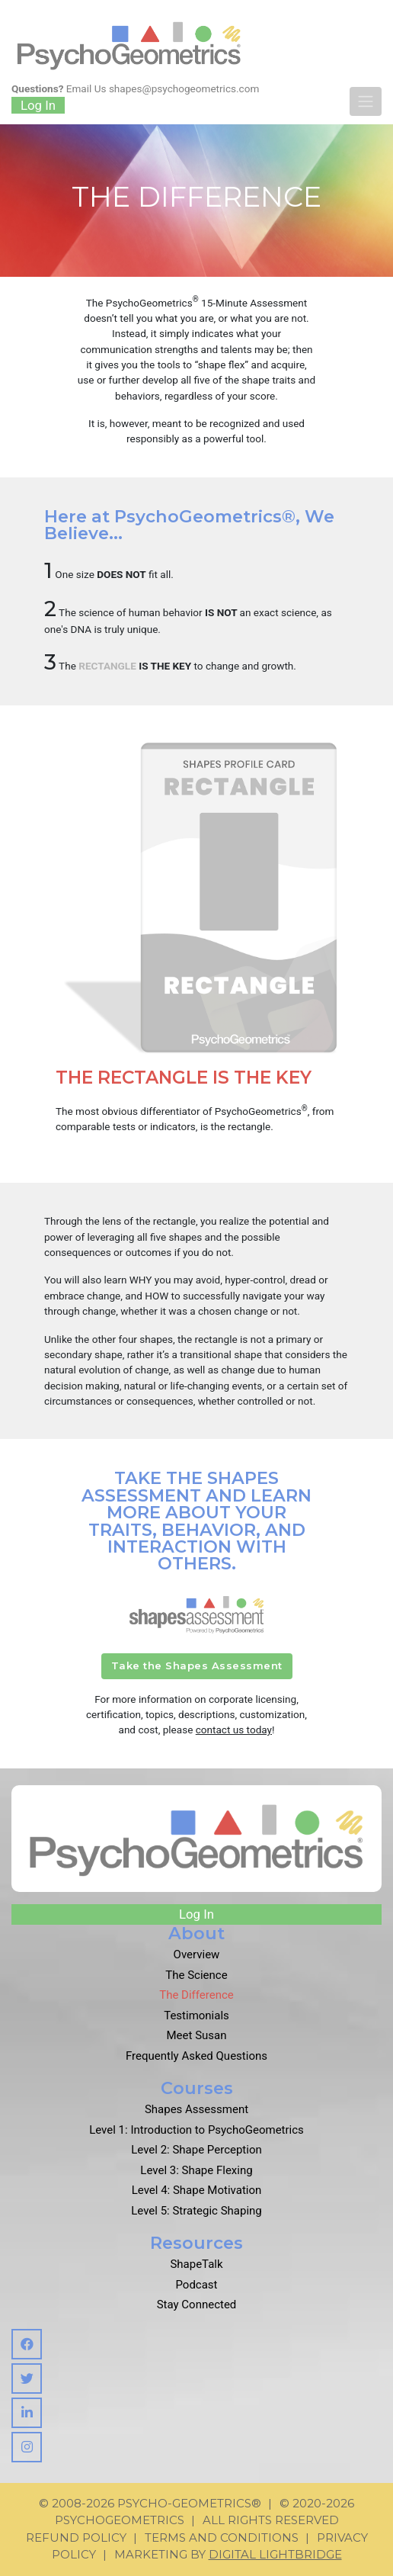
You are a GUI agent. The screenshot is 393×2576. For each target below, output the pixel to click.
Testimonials (196, 2015)
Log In (38, 105)
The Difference (196, 1995)
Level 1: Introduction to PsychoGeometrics (196, 2130)
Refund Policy (76, 2537)
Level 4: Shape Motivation (197, 2190)
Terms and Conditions (222, 2537)
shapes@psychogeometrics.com (184, 88)
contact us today (234, 1729)
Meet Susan (197, 2035)
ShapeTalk (196, 2264)
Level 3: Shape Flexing (196, 2170)
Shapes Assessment (196, 2109)
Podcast (196, 2285)
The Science (196, 1975)
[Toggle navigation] (366, 101)
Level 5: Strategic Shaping (196, 2211)
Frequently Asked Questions (196, 2056)
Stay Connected (197, 2304)
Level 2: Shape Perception (196, 2150)
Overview (197, 1954)
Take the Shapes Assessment (197, 1665)
